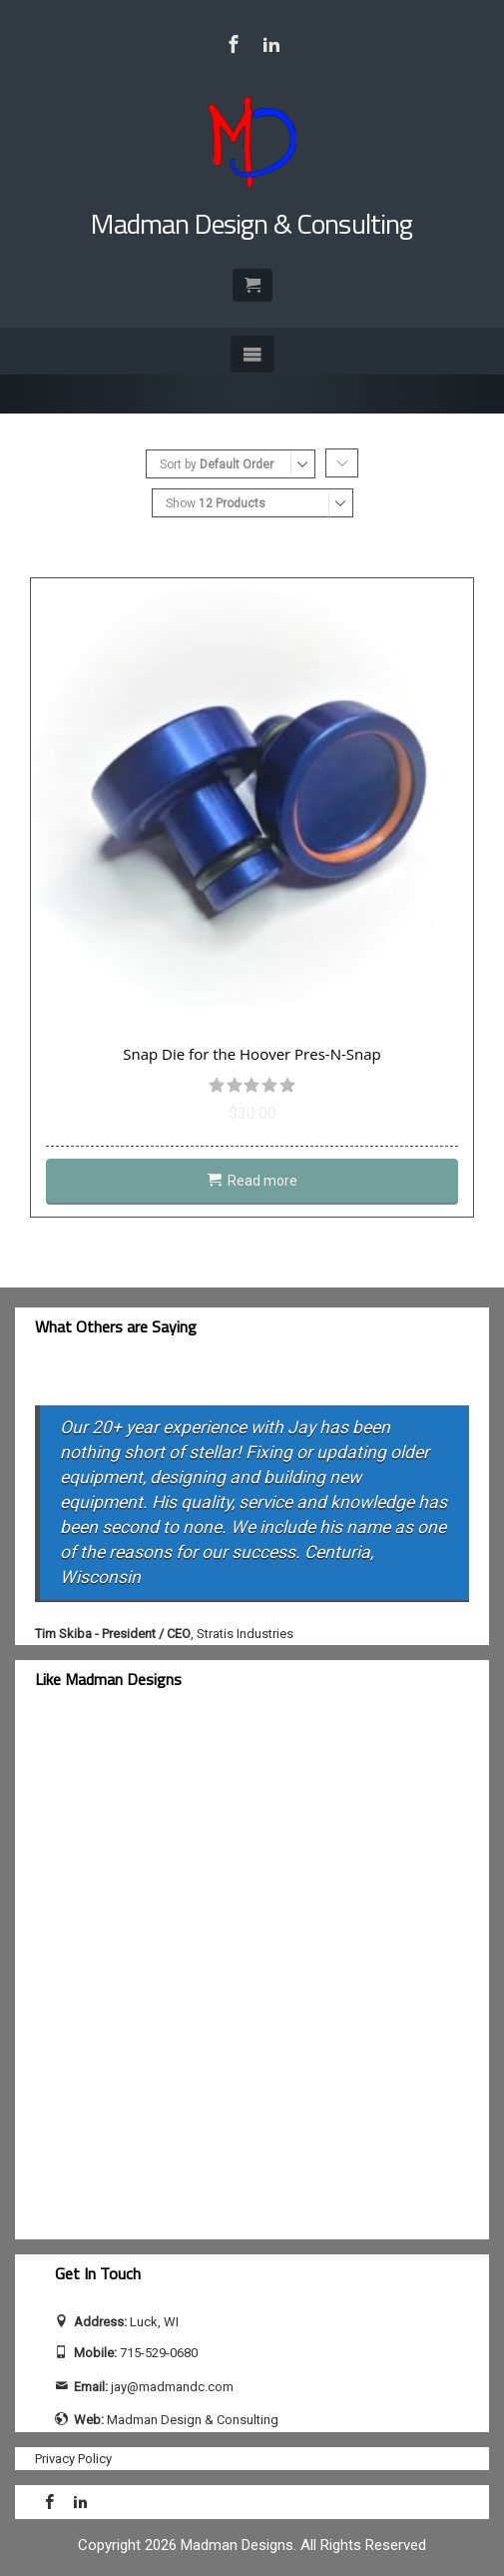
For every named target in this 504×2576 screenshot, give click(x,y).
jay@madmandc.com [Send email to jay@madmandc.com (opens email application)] (172, 2386)
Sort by (216, 464)
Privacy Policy (73, 2458)
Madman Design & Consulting (251, 223)
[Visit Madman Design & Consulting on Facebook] (234, 44)
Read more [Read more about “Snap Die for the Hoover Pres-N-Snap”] (262, 1181)
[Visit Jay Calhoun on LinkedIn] (271, 44)
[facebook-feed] (204, 1976)
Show (215, 503)
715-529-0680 (159, 2352)
